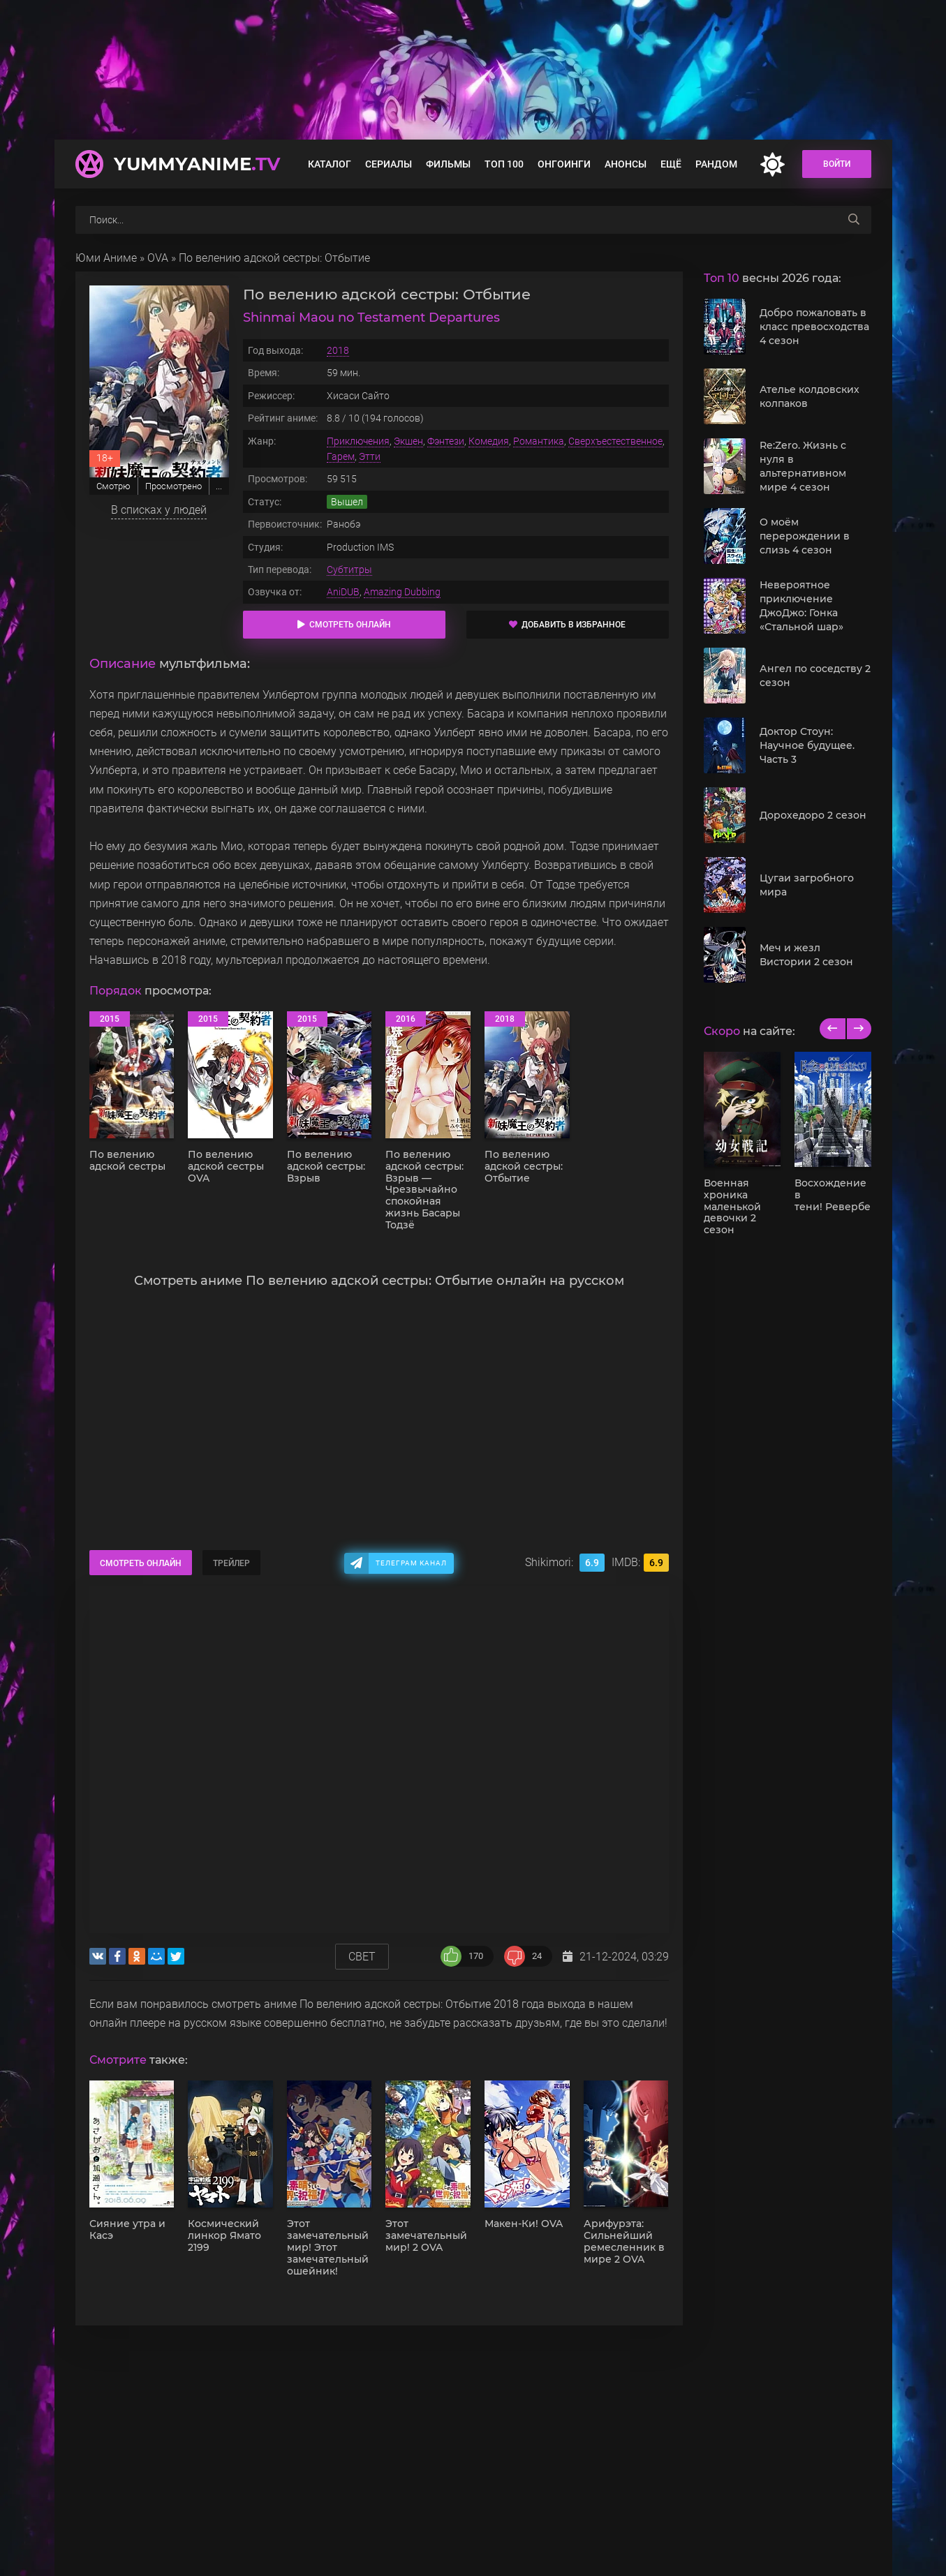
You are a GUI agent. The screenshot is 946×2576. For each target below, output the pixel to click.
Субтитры (349, 569)
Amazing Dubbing (402, 591)
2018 (338, 350)
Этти (369, 456)
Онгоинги (564, 164)
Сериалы (388, 164)
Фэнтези (445, 441)
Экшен (408, 441)
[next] (858, 1028)
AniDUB (343, 591)
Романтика (538, 441)
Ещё (670, 164)
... (219, 486)
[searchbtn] (853, 220)
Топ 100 (504, 164)
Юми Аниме (106, 258)
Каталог (329, 164)
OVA (157, 258)
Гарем (341, 456)
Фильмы (448, 164)
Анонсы (625, 164)
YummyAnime (197, 164)
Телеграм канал (411, 1563)
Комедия (488, 441)
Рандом (716, 164)
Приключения (358, 441)
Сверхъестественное (615, 441)
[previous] (832, 1028)
